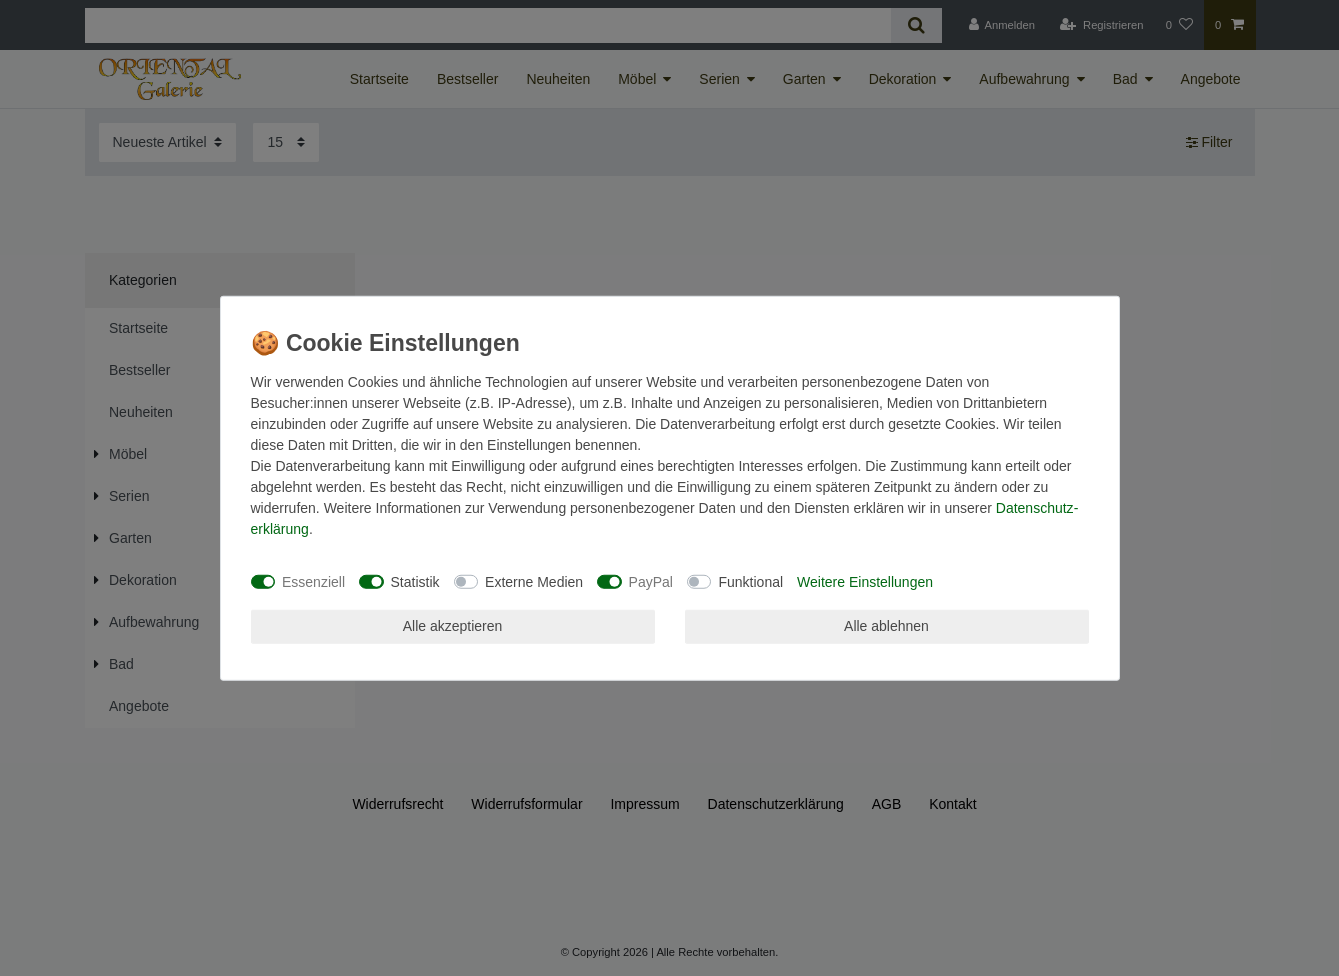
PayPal (651, 581)
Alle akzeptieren (453, 626)
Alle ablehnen (886, 626)
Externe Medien (534, 581)
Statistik (415, 581)
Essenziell (313, 581)
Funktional (750, 581)
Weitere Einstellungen (865, 581)
